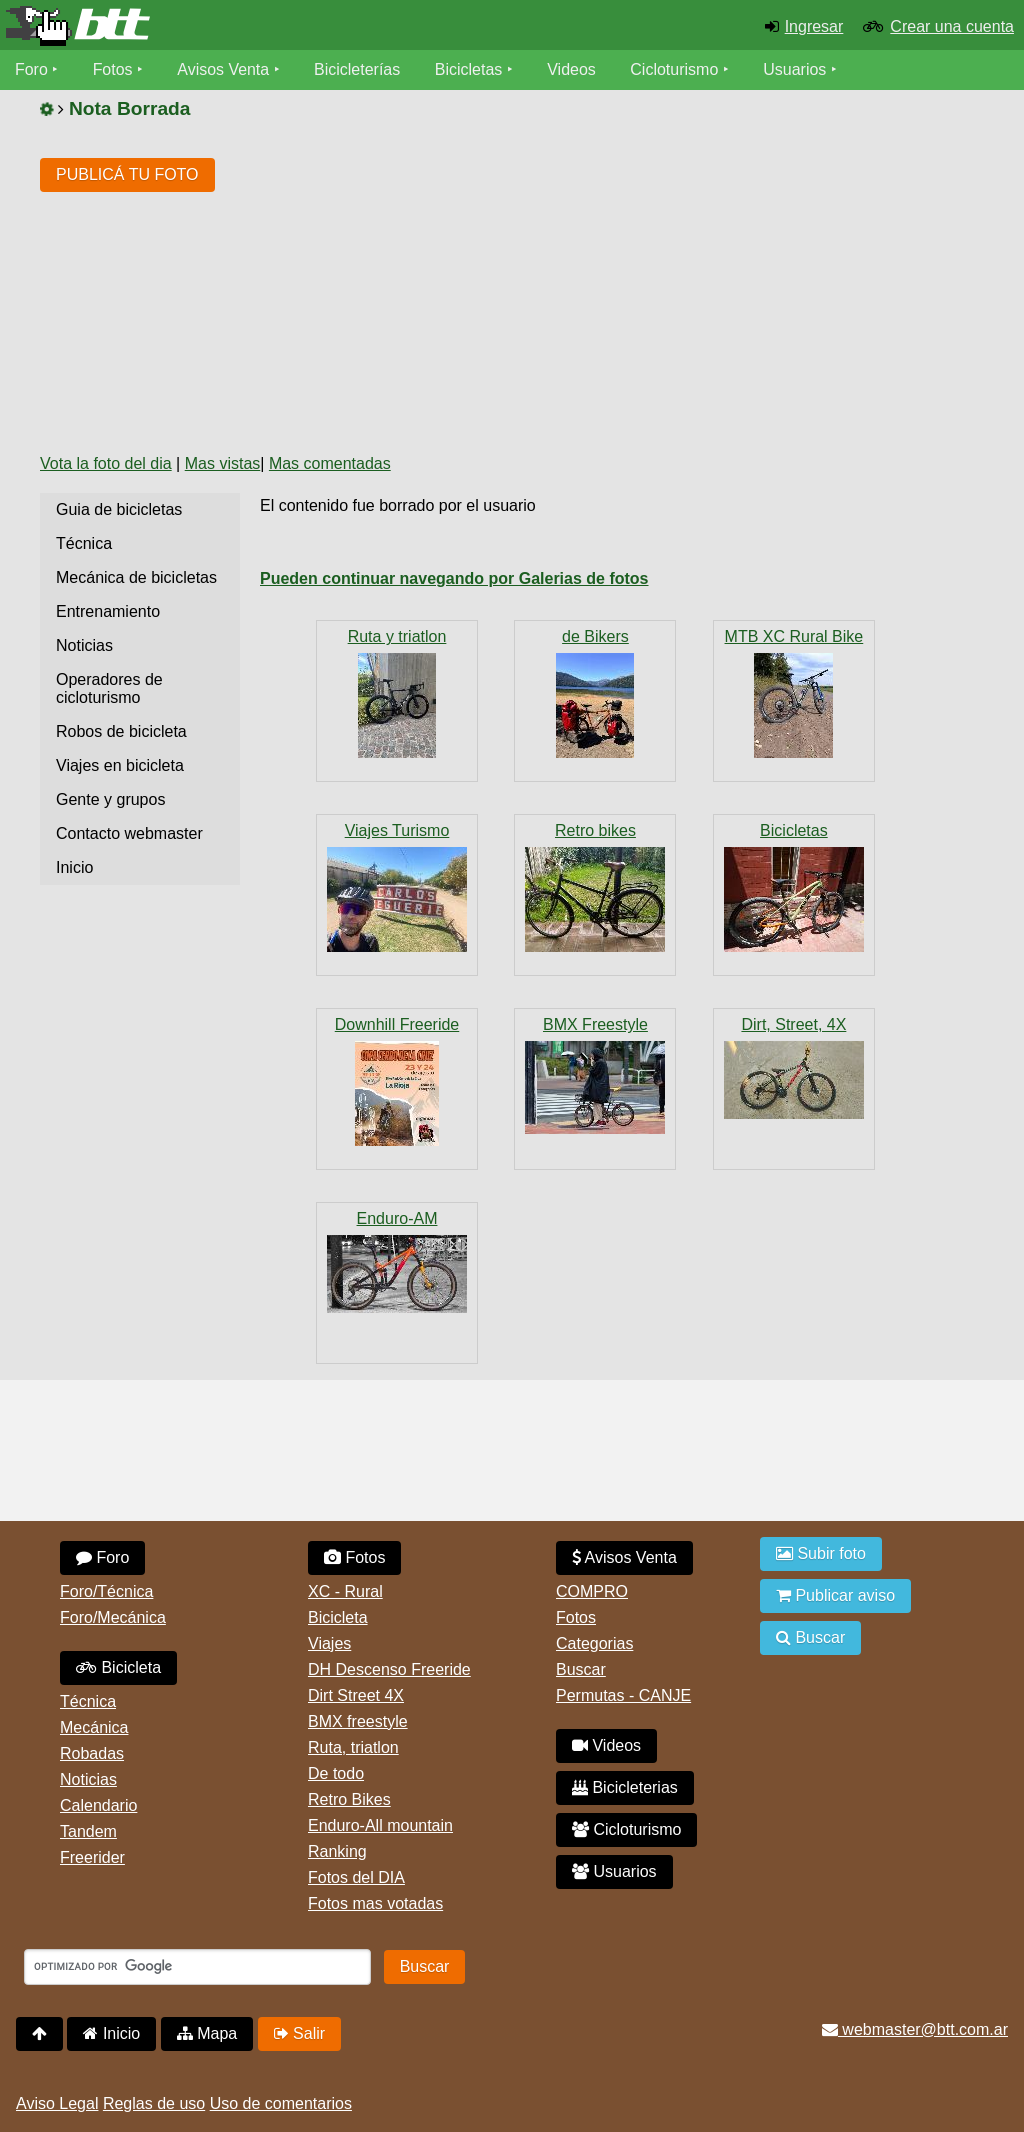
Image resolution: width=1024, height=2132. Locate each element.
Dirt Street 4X (356, 1695)
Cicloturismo (675, 69)
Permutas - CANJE (623, 1695)
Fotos (113, 69)
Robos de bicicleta (121, 731)
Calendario (98, 1805)
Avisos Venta (224, 69)
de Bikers (595, 636)
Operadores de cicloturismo (109, 688)
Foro (31, 69)
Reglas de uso (154, 2103)
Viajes (329, 1643)
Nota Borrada (130, 108)
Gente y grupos (110, 799)
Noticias (84, 645)
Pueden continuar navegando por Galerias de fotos (454, 578)
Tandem (88, 1831)
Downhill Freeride (397, 1024)
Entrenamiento (108, 611)
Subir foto (821, 1553)
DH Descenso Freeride (389, 1669)
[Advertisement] (595, 287)
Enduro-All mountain (380, 1825)
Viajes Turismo (397, 830)
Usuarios (795, 69)
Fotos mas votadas (375, 1903)
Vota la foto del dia (106, 463)
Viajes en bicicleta (120, 765)
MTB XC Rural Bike (794, 636)
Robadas (92, 1753)
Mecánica (94, 1727)
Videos (572, 69)
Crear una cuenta (952, 26)
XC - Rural (345, 1591)
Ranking (337, 1851)
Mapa (207, 2033)
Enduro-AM (397, 1218)
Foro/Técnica (106, 1591)
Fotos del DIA (356, 1877)
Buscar (581, 1669)
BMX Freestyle (595, 1024)
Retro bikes (595, 830)
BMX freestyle (358, 1721)
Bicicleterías (358, 69)
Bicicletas (472, 69)
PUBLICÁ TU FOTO (127, 174)
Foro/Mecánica (113, 1617)
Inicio (74, 867)
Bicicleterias (625, 1787)
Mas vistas (223, 463)
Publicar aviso (835, 1595)
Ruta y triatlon (397, 636)
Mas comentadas (330, 463)
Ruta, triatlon (353, 1747)
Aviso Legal (57, 2103)
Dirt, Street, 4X (793, 1024)
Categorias (594, 1643)
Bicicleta (118, 1667)
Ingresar (814, 26)
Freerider (92, 1857)
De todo (336, 1773)
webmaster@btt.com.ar (915, 2029)
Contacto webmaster (129, 833)
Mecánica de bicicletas (136, 577)
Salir (299, 2033)
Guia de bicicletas (119, 509)
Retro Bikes (349, 1799)
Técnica (84, 543)
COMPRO (592, 1591)
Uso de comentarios (281, 2103)
